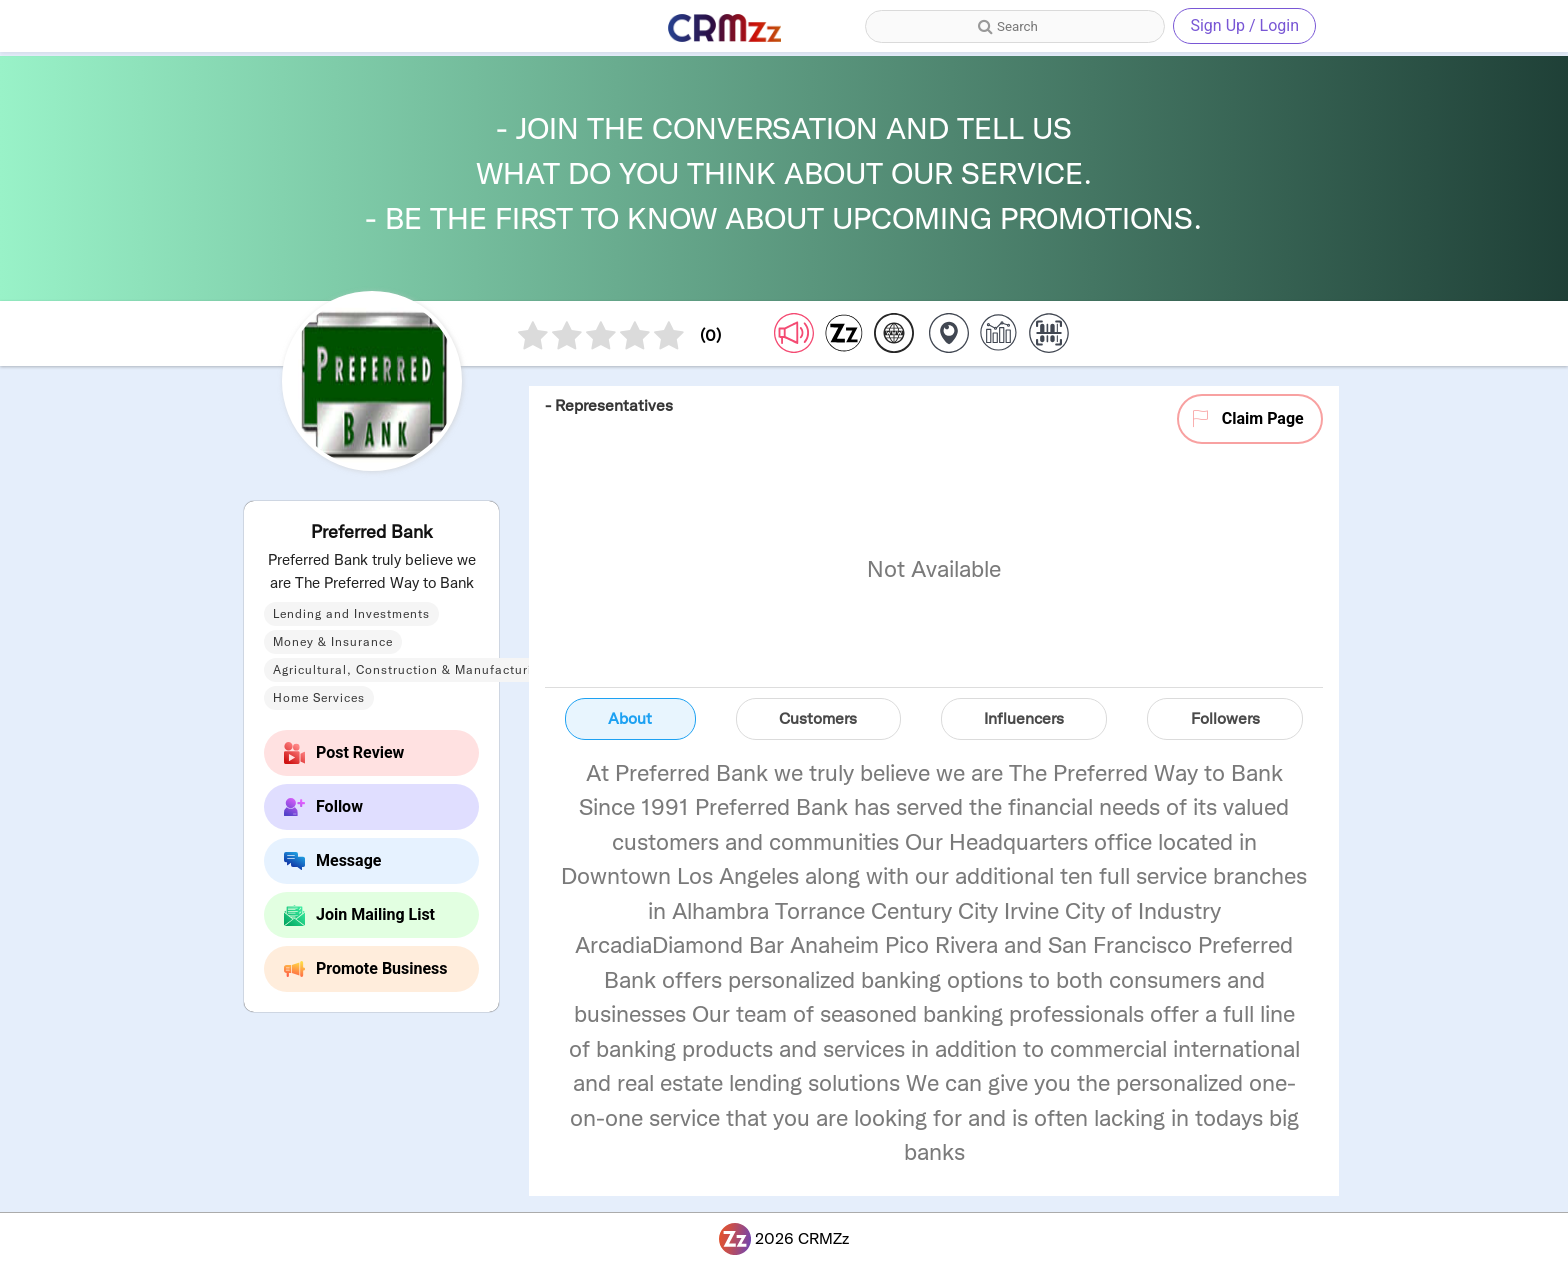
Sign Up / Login (1244, 25)
